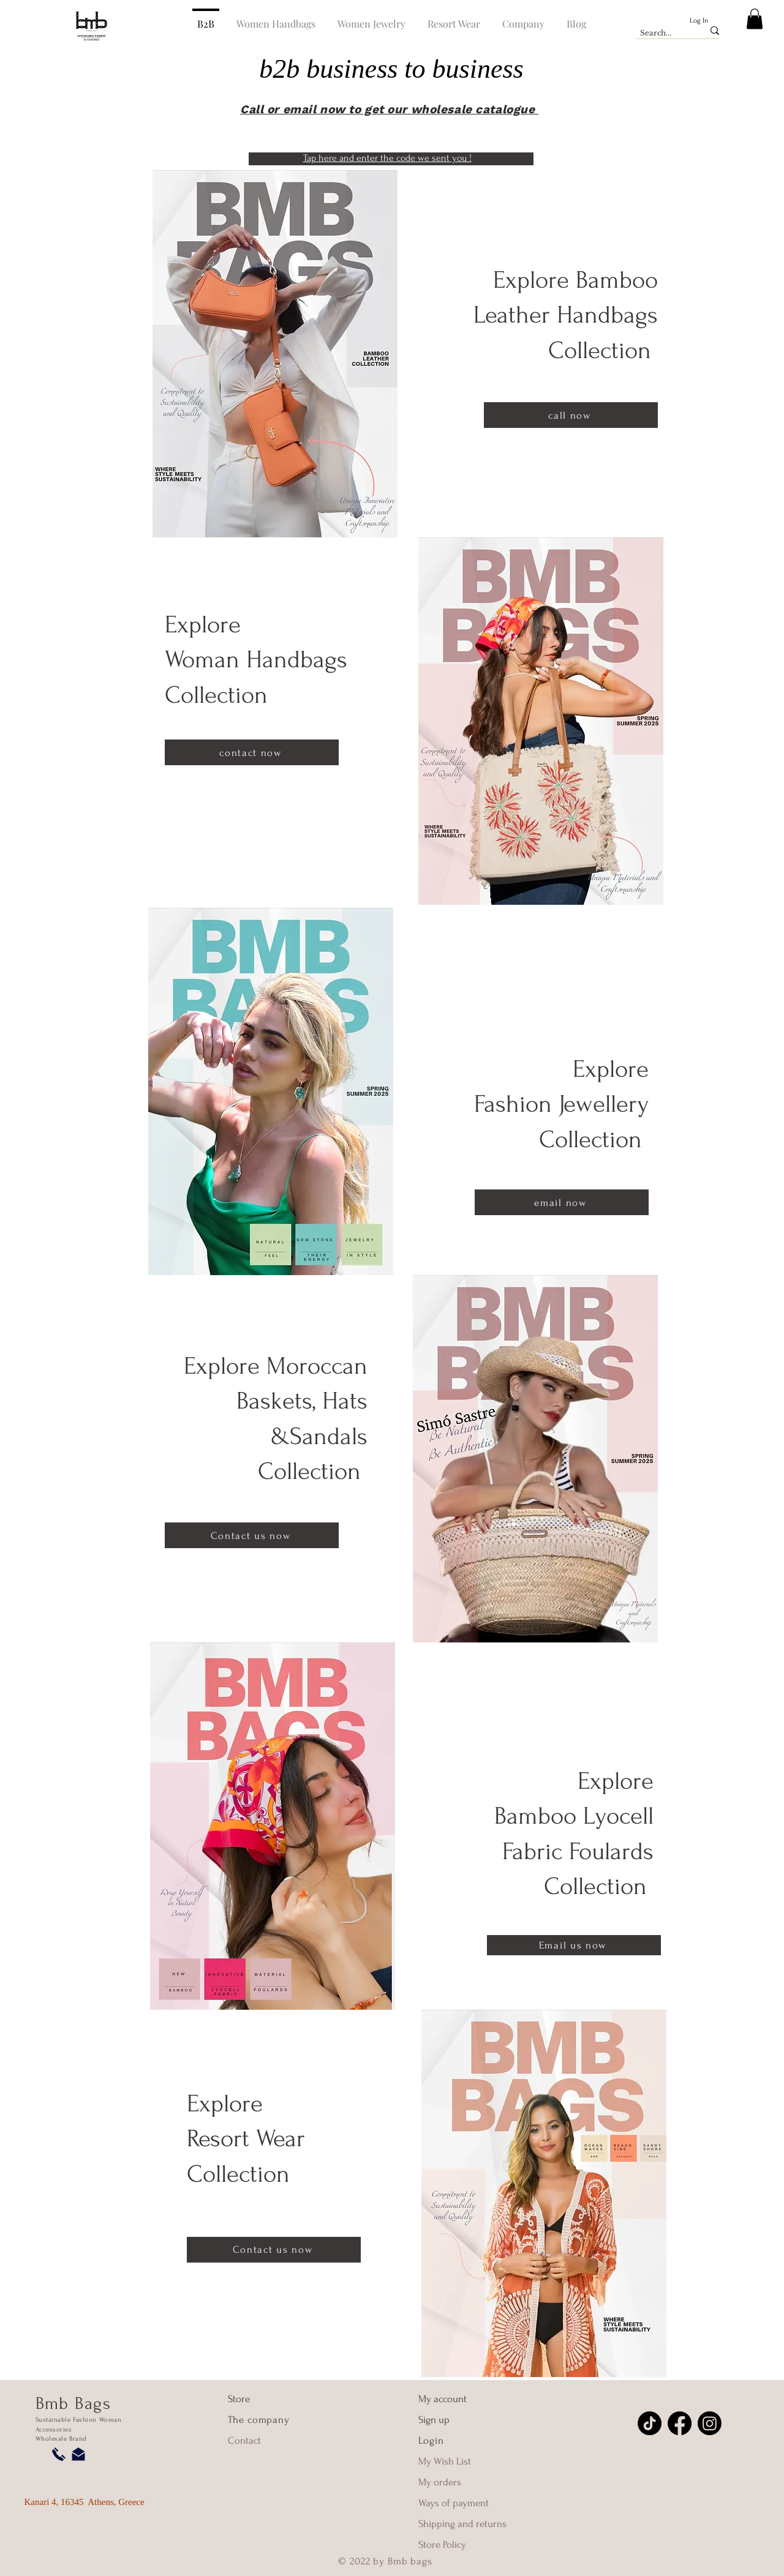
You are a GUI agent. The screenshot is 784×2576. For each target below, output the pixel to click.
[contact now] (252, 752)
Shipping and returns (462, 2523)
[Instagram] (710, 2423)
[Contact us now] (252, 1535)
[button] (754, 19)
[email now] (562, 1202)
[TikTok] (650, 2423)
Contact (244, 2440)
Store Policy (442, 2544)
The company (259, 2419)
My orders (439, 2482)
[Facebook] (680, 2423)
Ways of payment (454, 2503)
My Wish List (444, 2461)
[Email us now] (574, 1945)
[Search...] (662, 33)
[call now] (571, 415)
